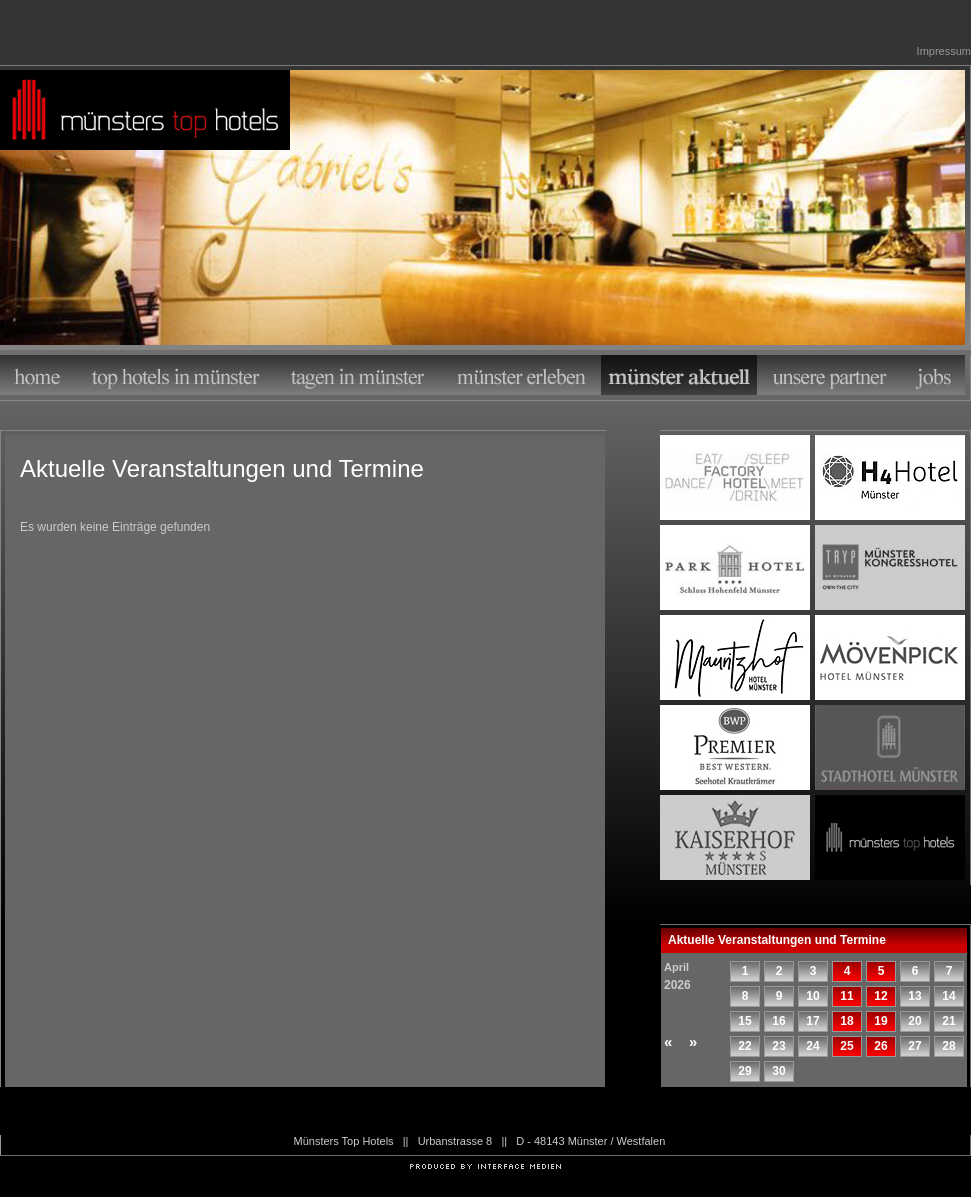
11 (846, 996)
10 (812, 996)
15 (744, 1021)
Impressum (944, 51)
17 (812, 1021)
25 (846, 1046)
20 (914, 1021)
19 (880, 1021)
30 (778, 1071)
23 (778, 1046)
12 (880, 996)
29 (744, 1071)
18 (846, 1021)
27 (914, 1046)
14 (948, 996)
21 (948, 1021)
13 (914, 996)
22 (744, 1046)
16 (778, 1021)
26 (880, 1046)
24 (812, 1046)
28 (948, 1046)
